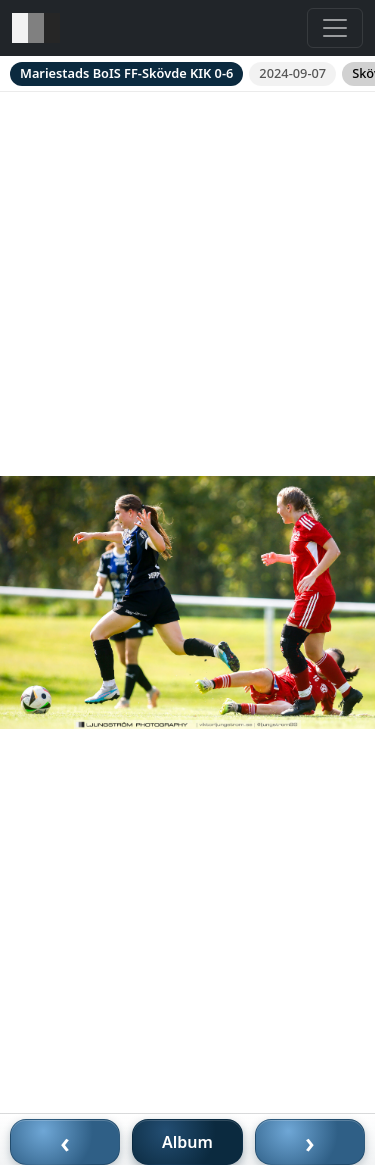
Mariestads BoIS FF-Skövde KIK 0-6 (126, 73)
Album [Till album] (187, 1142)
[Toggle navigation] (335, 28)
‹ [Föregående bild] (65, 1142)
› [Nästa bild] (310, 1142)
